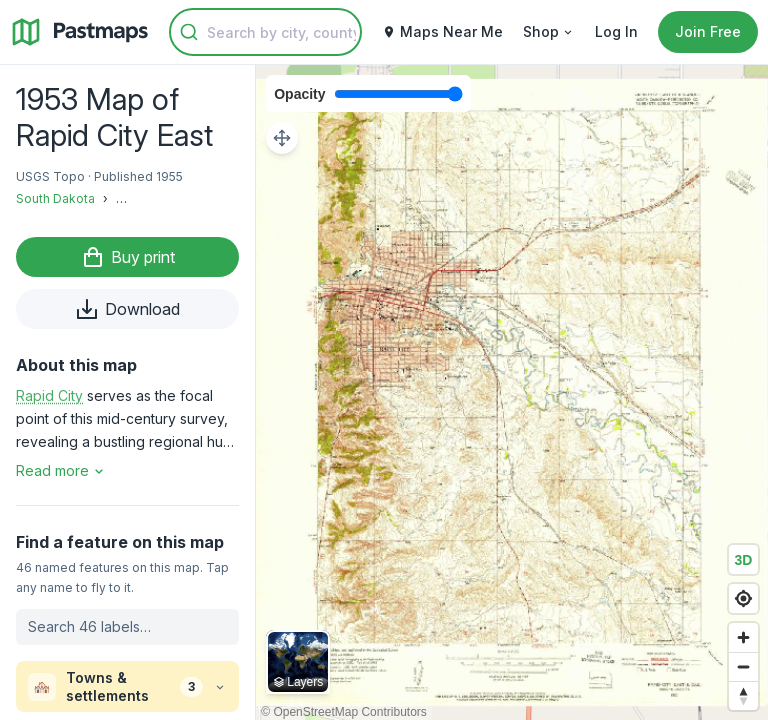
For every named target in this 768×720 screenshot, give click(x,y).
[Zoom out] (743, 666)
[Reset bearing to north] (743, 695)
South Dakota (55, 198)
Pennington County (172, 198)
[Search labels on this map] (127, 627)
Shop (549, 31)
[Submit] (189, 32)
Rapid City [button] (49, 395)
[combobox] (265, 32)
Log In (616, 31)
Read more (61, 470)
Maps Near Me (442, 31)
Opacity (299, 94)
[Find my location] (743, 598)
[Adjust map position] (282, 138)
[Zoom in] (743, 637)
